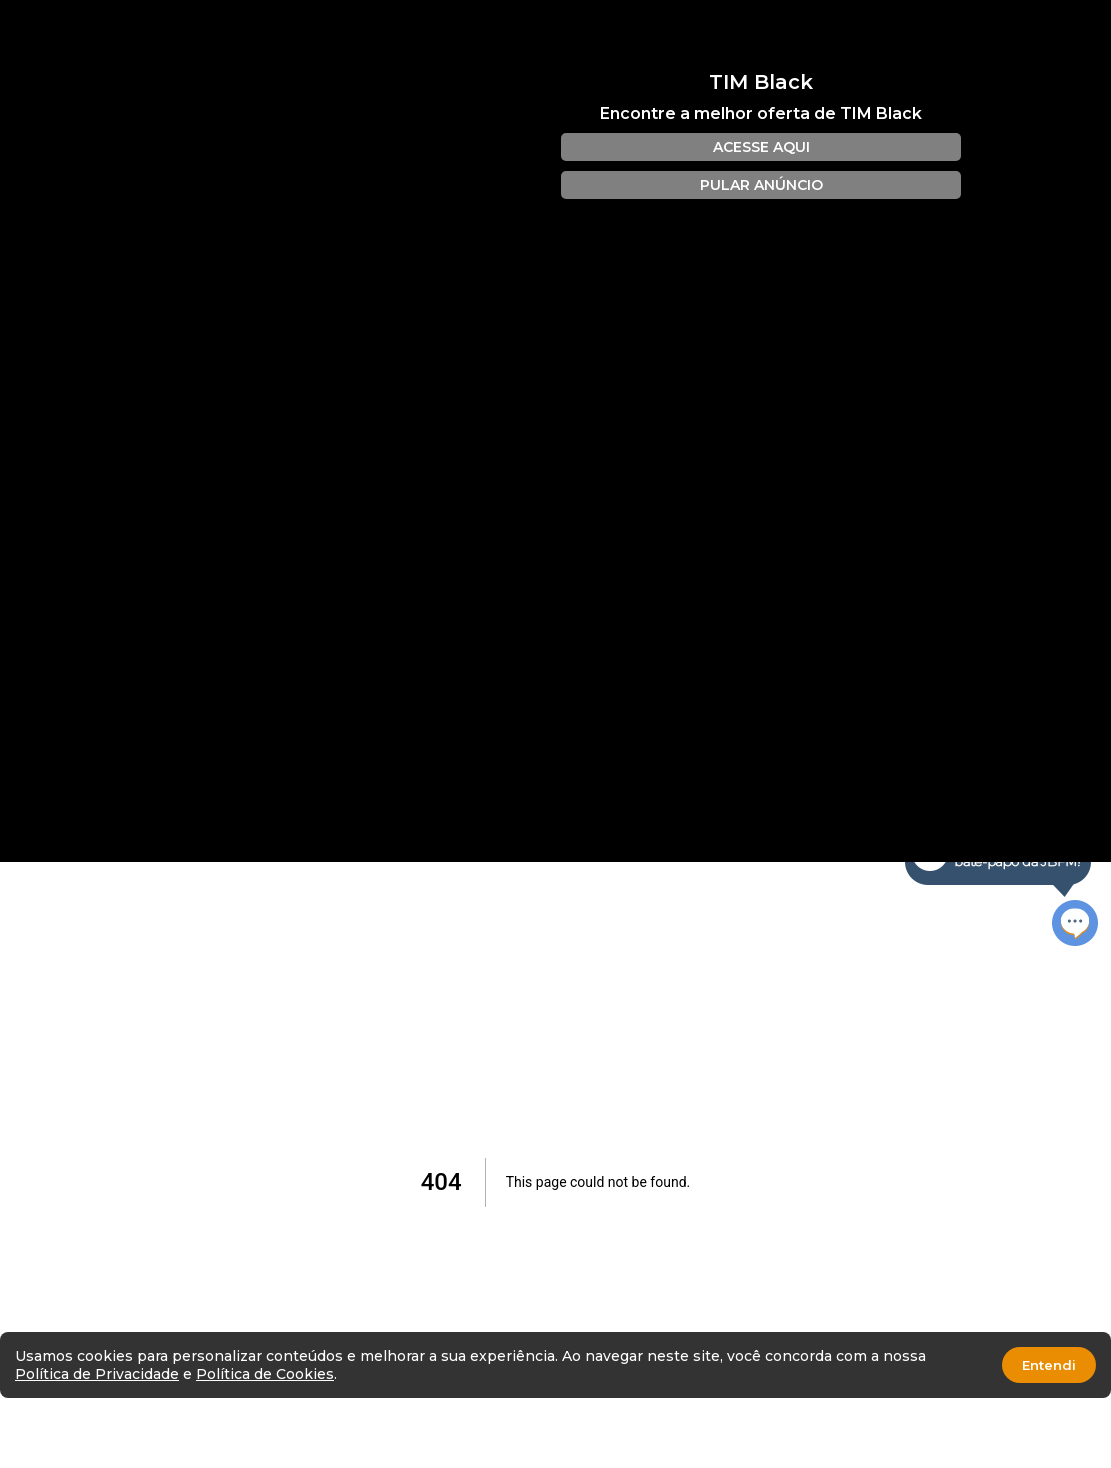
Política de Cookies (265, 1374)
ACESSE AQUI (761, 147)
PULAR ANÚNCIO (761, 185)
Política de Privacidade (97, 1374)
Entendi (1049, 1365)
